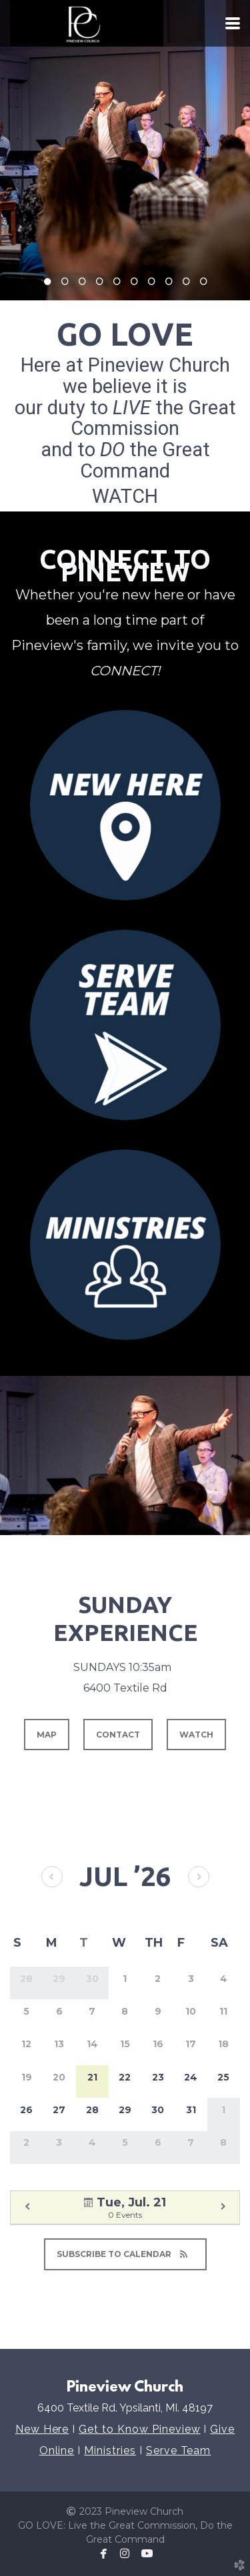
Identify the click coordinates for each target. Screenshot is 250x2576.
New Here (42, 2429)
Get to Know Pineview (139, 2429)
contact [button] (118, 1735)
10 (203, 285)
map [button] (47, 1735)
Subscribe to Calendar (125, 2254)
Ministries (110, 2450)
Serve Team (178, 2450)
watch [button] (196, 1735)
